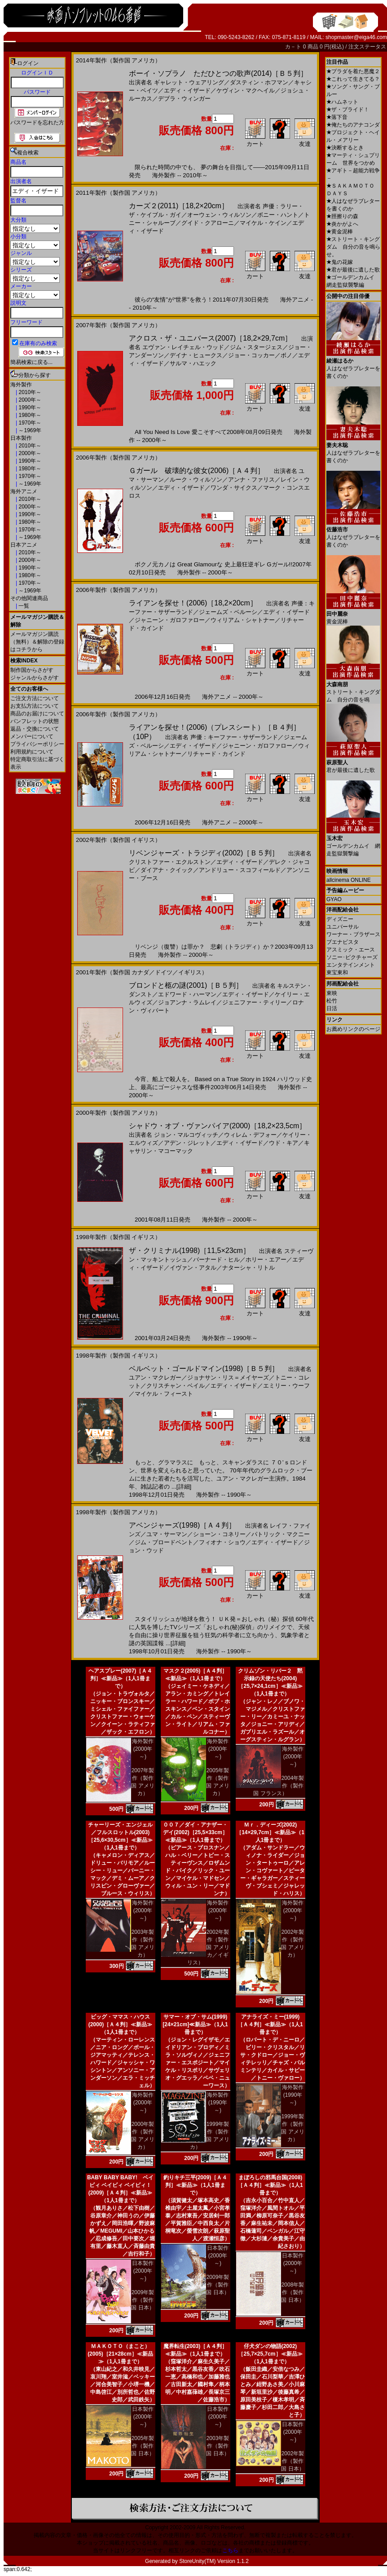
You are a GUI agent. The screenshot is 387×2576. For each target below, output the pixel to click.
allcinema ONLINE (348, 880)
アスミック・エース (350, 949)
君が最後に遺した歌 (353, 270)
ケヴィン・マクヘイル (245, 90)
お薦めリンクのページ (353, 1029)
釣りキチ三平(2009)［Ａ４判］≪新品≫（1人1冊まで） (195, 2185)
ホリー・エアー (266, 1259)
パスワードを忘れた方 (37, 122)
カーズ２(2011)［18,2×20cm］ (179, 206)
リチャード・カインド (216, 753)
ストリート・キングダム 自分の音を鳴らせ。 (353, 247)
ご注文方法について (34, 698)
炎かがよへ (342, 224)
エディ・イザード (187, 90)
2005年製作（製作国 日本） (142, 2446)
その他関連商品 (29, 598)
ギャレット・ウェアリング (189, 82)
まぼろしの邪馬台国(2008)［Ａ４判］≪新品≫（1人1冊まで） (270, 2185)
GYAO (334, 899)
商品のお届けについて (37, 713)
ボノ (286, 355)
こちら (230, 2550)
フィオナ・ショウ (222, 1542)
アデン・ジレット (187, 1142)
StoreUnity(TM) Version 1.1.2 (214, 2561)
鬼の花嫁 (339, 262)
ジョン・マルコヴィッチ (186, 1134)
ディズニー (339, 919)
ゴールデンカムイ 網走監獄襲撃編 (353, 842)
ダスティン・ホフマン (259, 82)
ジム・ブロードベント (164, 1542)
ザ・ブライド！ (347, 109)
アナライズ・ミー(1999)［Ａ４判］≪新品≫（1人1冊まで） (270, 2024)
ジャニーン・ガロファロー (170, 620)
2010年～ (29, 392)
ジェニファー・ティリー (254, 1002)
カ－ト (294, 47)
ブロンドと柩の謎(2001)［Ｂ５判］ (186, 985)
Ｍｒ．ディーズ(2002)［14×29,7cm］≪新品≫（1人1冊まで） (270, 1832)
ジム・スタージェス (256, 347)
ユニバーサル (342, 927)
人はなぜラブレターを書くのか (353, 365)
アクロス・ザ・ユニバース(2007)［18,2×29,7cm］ (210, 338)
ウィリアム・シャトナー (243, 620)
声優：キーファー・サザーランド (234, 737)
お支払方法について (34, 706)
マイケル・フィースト (164, 1393)
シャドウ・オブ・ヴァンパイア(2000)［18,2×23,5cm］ (217, 1126)
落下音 (336, 117)
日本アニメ (23, 545)
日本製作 (21, 438)
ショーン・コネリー (219, 1534)
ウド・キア (283, 1142)
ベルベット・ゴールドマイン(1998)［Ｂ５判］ (204, 1368)
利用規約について (31, 752)
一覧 (23, 606)
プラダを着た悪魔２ (353, 71)
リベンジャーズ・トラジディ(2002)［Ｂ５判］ (204, 853)
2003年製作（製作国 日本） (217, 2446)
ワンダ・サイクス (234, 487)
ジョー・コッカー (251, 355)
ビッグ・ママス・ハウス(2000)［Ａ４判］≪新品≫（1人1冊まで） (120, 2024)
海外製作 (21, 384)
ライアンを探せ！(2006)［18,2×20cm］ (193, 603)
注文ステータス (367, 47)
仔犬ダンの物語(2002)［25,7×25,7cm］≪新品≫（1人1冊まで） (270, 2354)
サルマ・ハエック (193, 363)
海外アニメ (23, 491)
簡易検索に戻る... (31, 362)
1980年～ (29, 415)
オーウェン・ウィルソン (219, 214)
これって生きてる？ (353, 79)
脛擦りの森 (342, 216)
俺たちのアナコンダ (353, 125)
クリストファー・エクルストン (170, 862)
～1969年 (29, 430)
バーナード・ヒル (216, 1259)
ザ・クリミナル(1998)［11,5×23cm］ (189, 1250)
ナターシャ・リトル (248, 1267)
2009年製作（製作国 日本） (142, 2300)
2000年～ (29, 400)
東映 (331, 993)
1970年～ (29, 423)
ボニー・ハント (277, 214)
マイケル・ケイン (263, 222)
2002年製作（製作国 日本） (292, 2461)
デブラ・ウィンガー (184, 98)
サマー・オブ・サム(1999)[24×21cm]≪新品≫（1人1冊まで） (195, 2024)
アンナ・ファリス (251, 479)
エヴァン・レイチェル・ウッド (183, 347)
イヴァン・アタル (193, 1267)
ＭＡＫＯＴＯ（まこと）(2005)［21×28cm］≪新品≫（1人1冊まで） (120, 2354)
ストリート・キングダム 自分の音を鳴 (353, 689)
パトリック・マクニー (280, 1534)
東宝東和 (337, 972)
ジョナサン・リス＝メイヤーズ (228, 1377)
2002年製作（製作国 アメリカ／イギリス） (208, 1947)
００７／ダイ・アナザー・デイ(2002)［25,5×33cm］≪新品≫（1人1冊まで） (195, 1832)
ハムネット (342, 102)
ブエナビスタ (342, 942)
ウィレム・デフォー (250, 1134)
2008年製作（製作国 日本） (292, 2292)
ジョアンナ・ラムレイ (187, 1002)
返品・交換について (34, 729)
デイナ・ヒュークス (196, 355)
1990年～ (29, 407)
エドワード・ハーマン (187, 994)
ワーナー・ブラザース (353, 934)
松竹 (331, 1001)
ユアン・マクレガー (155, 1377)
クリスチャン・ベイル (175, 1385)
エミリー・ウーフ (286, 1385)
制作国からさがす (31, 670)
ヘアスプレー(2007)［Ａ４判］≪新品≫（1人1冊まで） (120, 1678)
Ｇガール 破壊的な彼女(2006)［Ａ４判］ (196, 470)
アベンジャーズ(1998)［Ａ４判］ (182, 1525)
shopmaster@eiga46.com (356, 37)
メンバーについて (31, 736)
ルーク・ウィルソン (196, 479)
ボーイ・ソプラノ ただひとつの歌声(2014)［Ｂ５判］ (218, 73)
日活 (331, 1008)
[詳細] (183, 1486)
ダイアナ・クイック (167, 870)
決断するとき (345, 148)
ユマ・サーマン (166, 1534)
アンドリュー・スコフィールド (240, 870)
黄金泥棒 (339, 231)
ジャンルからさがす (34, 678)
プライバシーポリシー (37, 744)
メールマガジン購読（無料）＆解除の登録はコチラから (37, 642)
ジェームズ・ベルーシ (228, 612)
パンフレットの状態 (34, 721)
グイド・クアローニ (207, 222)
